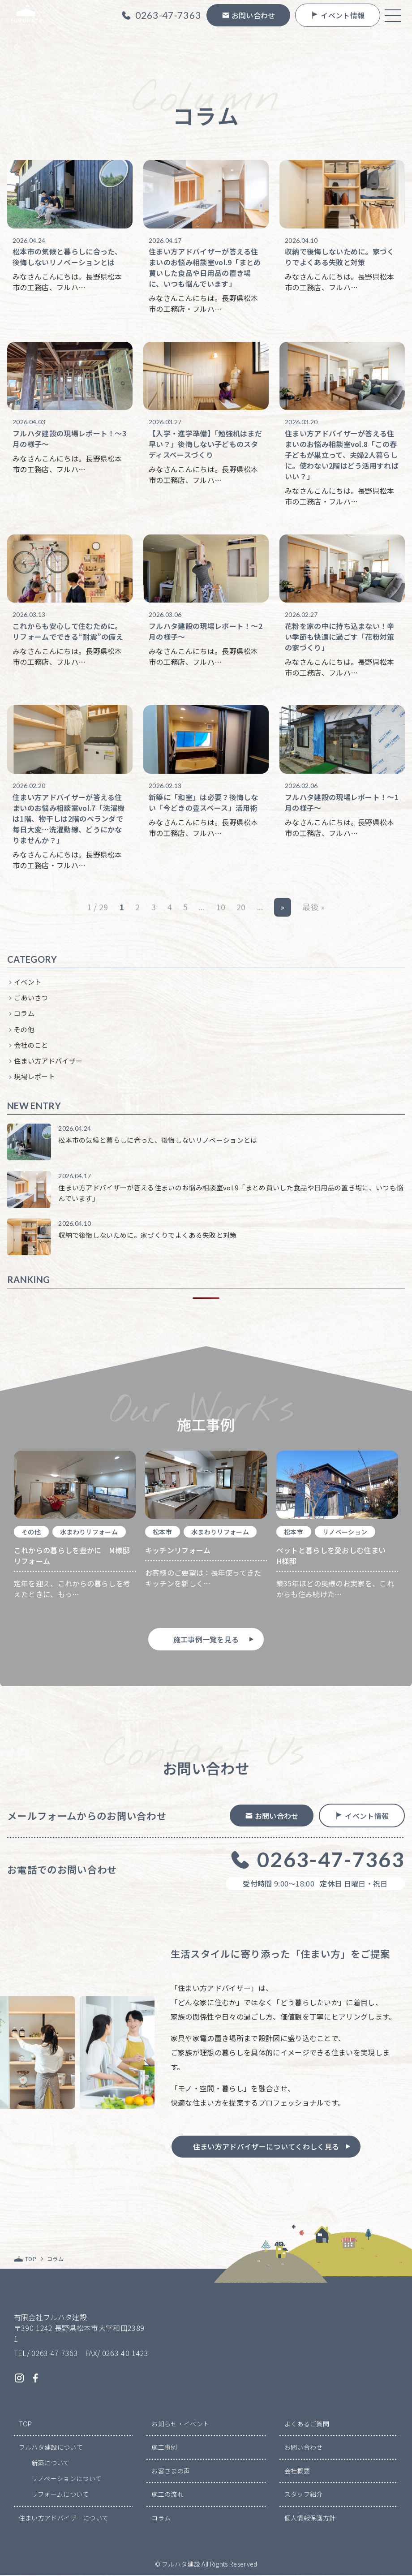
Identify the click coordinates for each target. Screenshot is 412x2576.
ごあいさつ (31, 998)
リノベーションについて (66, 2479)
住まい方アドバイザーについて (63, 2518)
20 (241, 907)
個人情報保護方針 (310, 2518)
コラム (24, 1014)
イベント (27, 982)
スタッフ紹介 (303, 2494)
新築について (50, 2463)
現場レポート (34, 1077)
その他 (24, 1030)
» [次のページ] (282, 907)
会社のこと (31, 1046)
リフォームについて (60, 2494)
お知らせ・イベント (180, 2424)
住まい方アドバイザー (48, 1061)
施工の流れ (167, 2494)
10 (220, 907)
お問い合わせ (303, 2447)
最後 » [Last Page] (313, 907)
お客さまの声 (170, 2471)
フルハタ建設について (51, 2447)
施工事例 (164, 2447)
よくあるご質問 (306, 2424)
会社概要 (297, 2471)
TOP (25, 2424)
